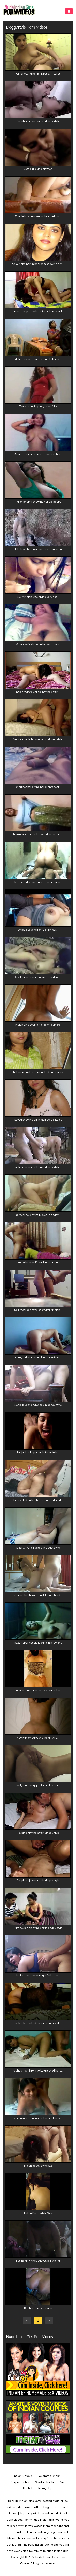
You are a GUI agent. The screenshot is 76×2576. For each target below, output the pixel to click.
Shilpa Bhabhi (20, 2481)
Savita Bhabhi (44, 2481)
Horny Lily (44, 2488)
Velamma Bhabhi (49, 2475)
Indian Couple (23, 2475)
